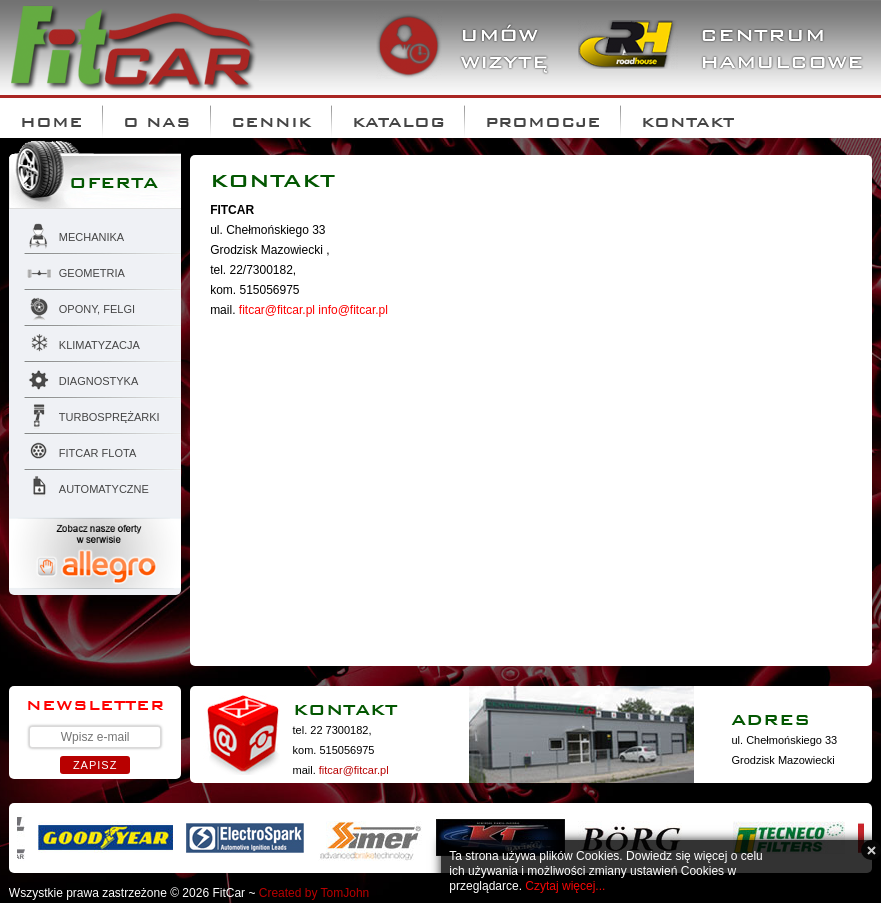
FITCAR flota (80, 450)
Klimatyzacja (82, 342)
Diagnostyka (81, 378)
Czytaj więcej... (565, 886)
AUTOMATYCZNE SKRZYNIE (86, 489)
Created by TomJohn (314, 893)
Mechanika (74, 234)
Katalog (398, 118)
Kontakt (687, 118)
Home (51, 118)
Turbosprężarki (92, 414)
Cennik (271, 118)
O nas (157, 118)
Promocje (543, 118)
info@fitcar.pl (353, 310)
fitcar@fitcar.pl (277, 310)
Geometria (74, 270)
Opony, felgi (79, 306)
